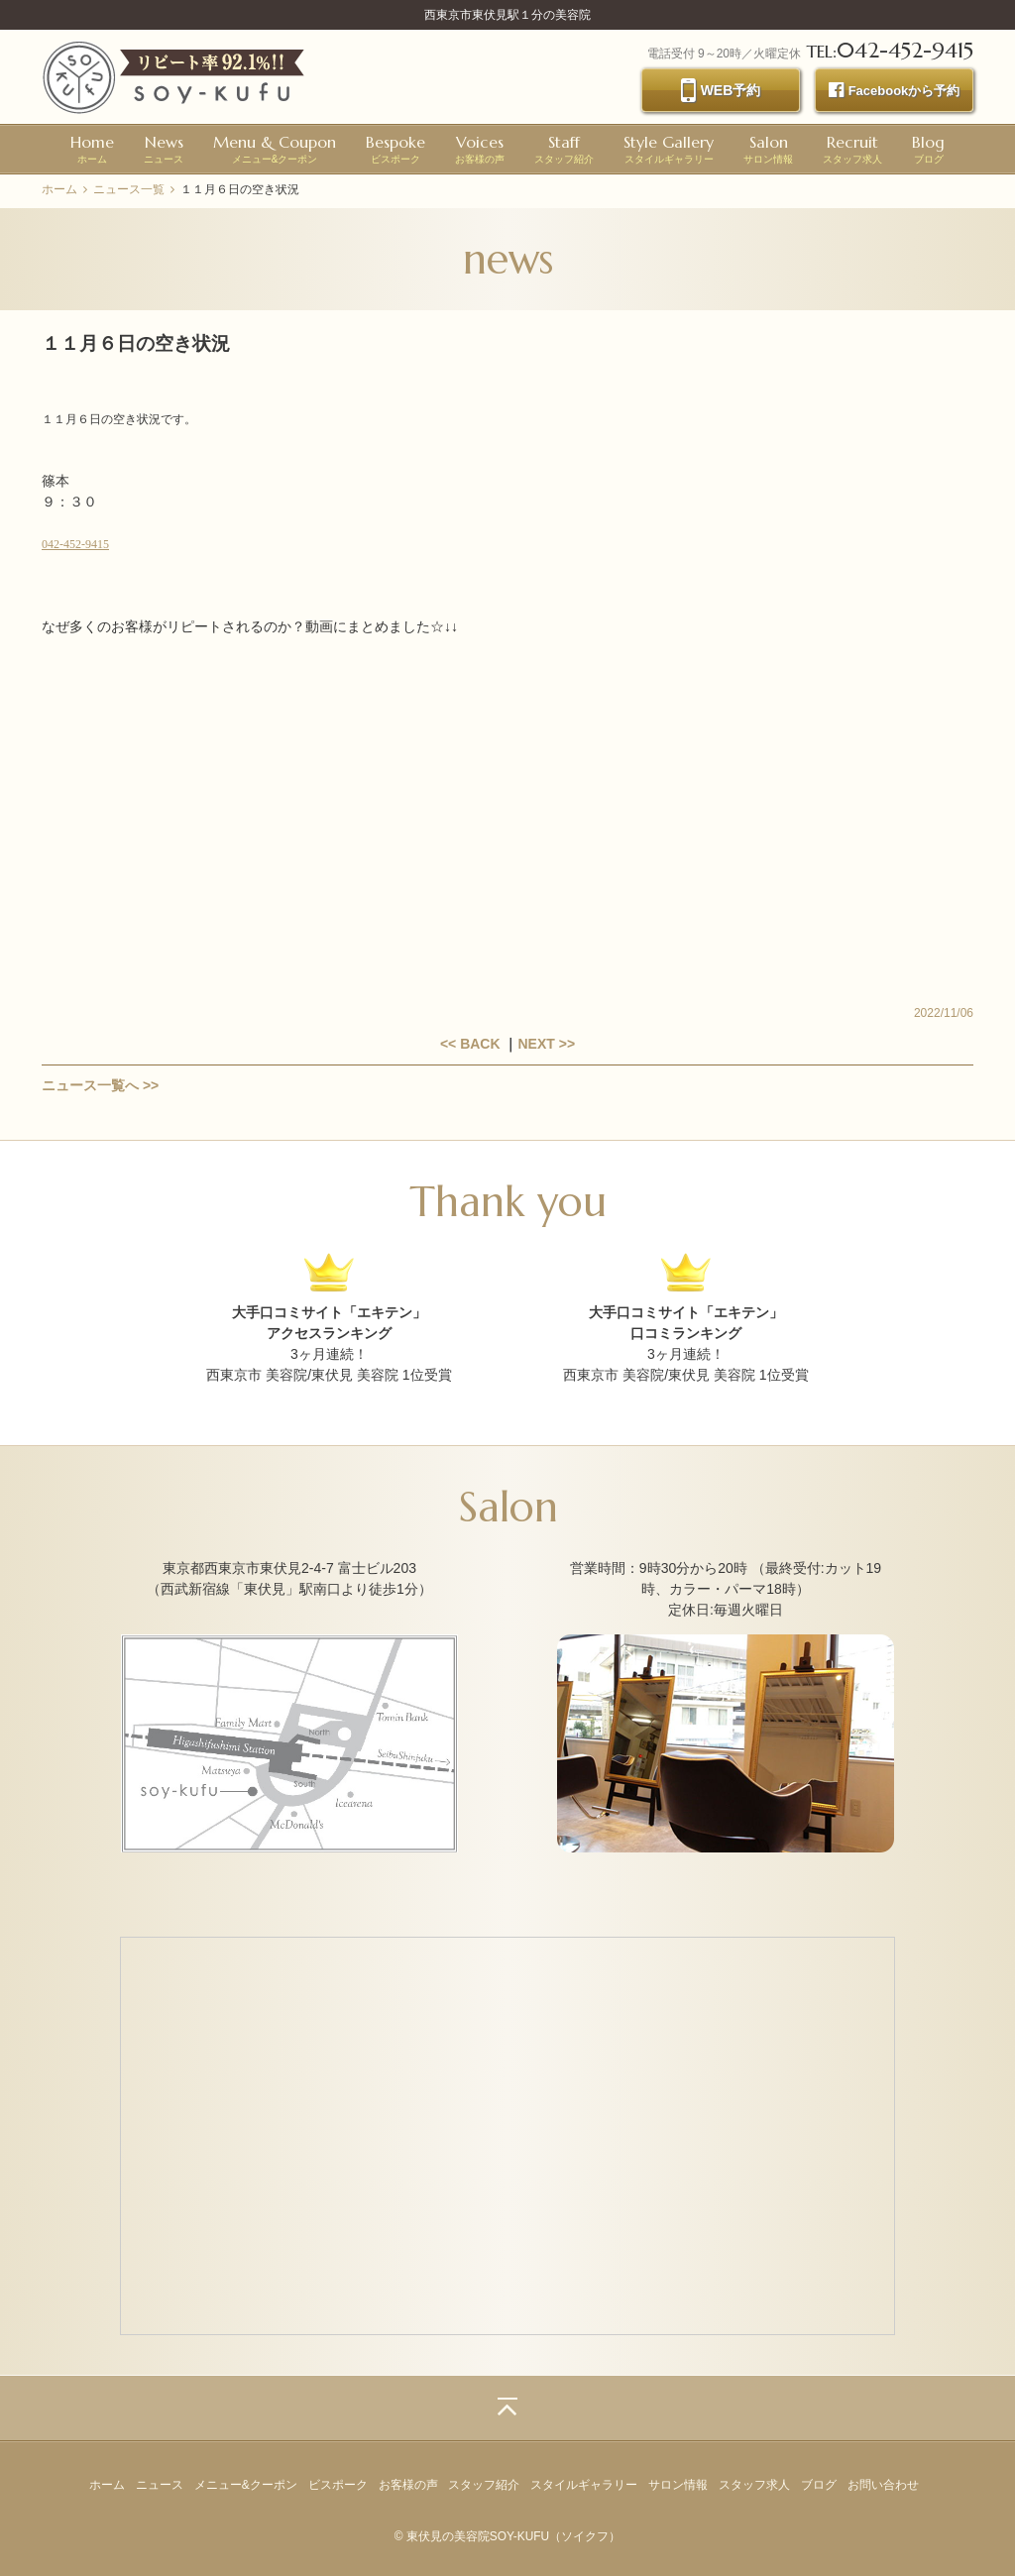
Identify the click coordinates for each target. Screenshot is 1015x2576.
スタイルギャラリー (668, 148)
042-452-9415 (75, 544)
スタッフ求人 (852, 148)
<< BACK (470, 1044)
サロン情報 (768, 148)
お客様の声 (480, 148)
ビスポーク (395, 148)
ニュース (163, 148)
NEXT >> (546, 1044)
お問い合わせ (883, 2485)
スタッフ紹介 (564, 148)
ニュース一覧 (129, 189)
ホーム (92, 148)
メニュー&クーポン (274, 148)
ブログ (928, 148)
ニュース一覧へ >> (100, 1085)
